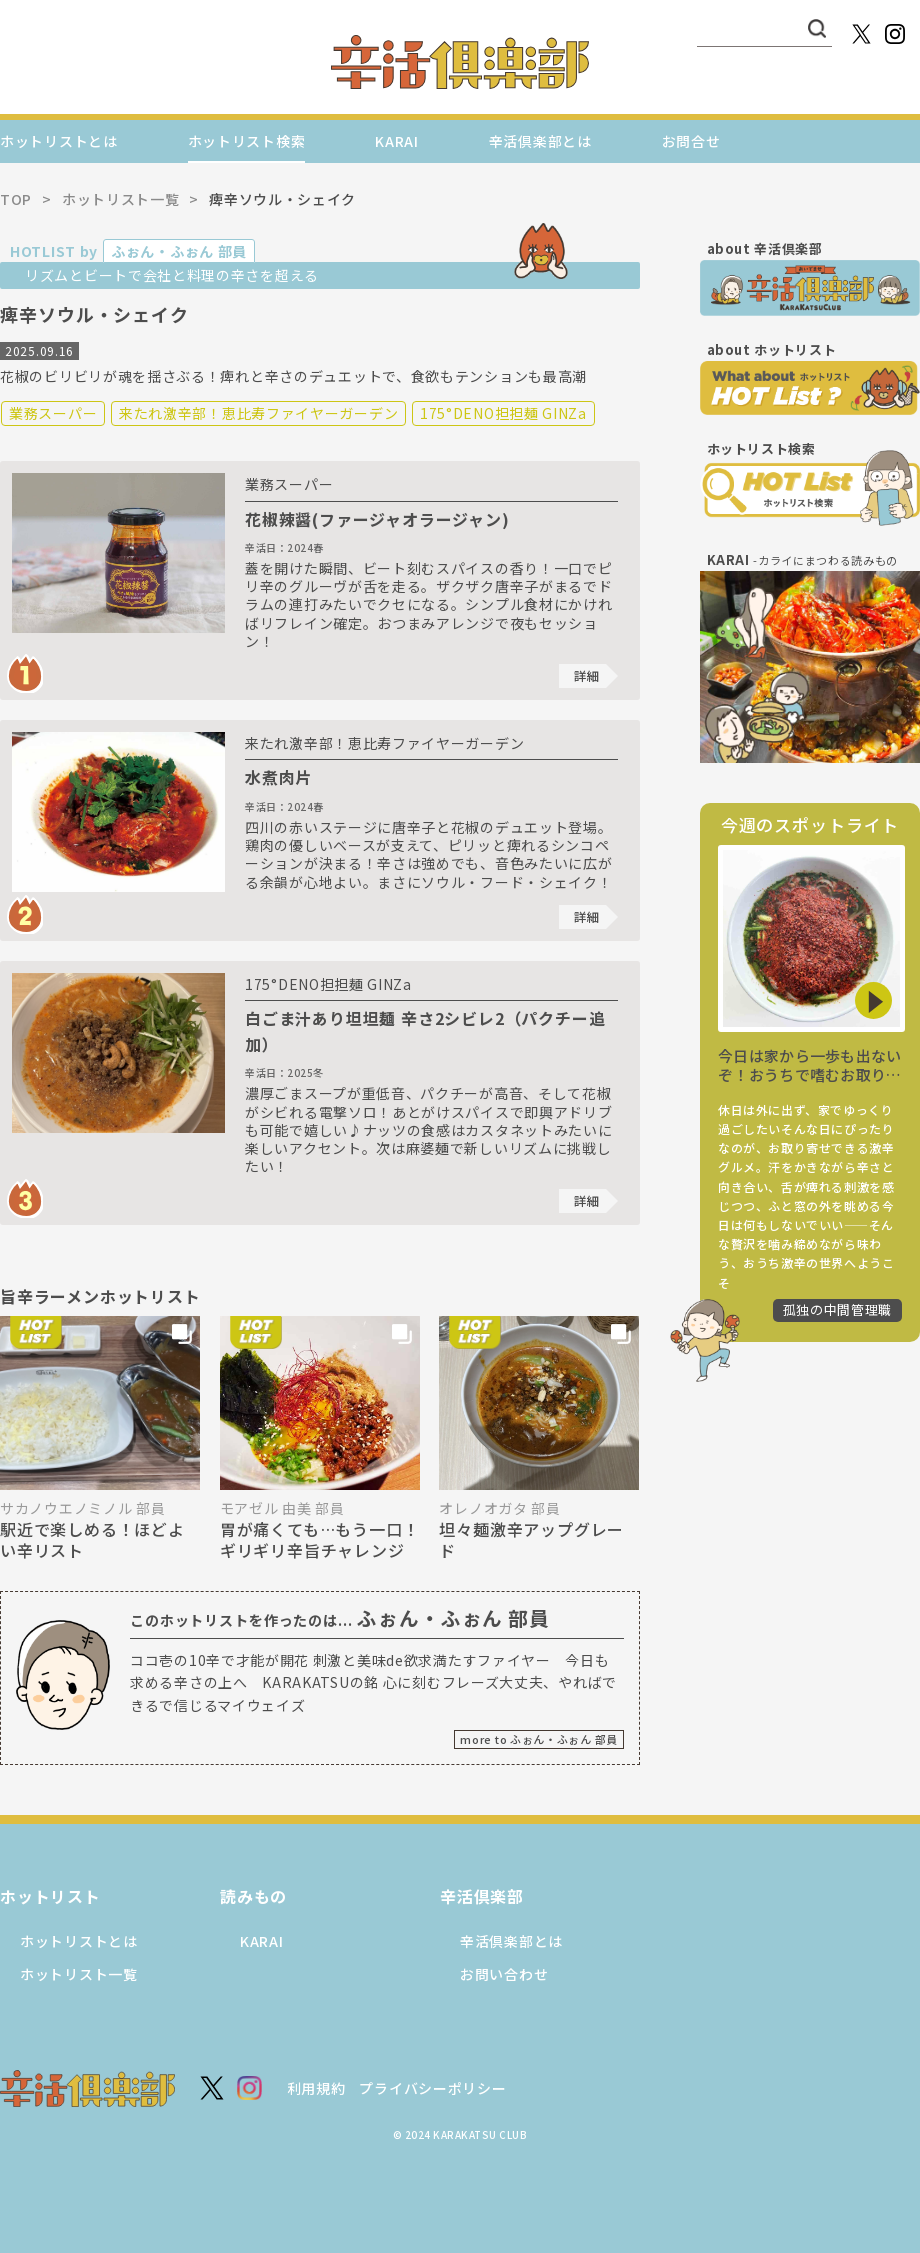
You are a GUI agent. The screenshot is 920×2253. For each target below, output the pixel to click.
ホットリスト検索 (247, 141)
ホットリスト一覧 (79, 1974)
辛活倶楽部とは (540, 141)
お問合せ (691, 141)
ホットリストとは (59, 141)
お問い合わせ (504, 1974)
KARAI (397, 141)
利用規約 (316, 2088)
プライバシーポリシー (432, 2088)
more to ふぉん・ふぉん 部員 (539, 1739)
